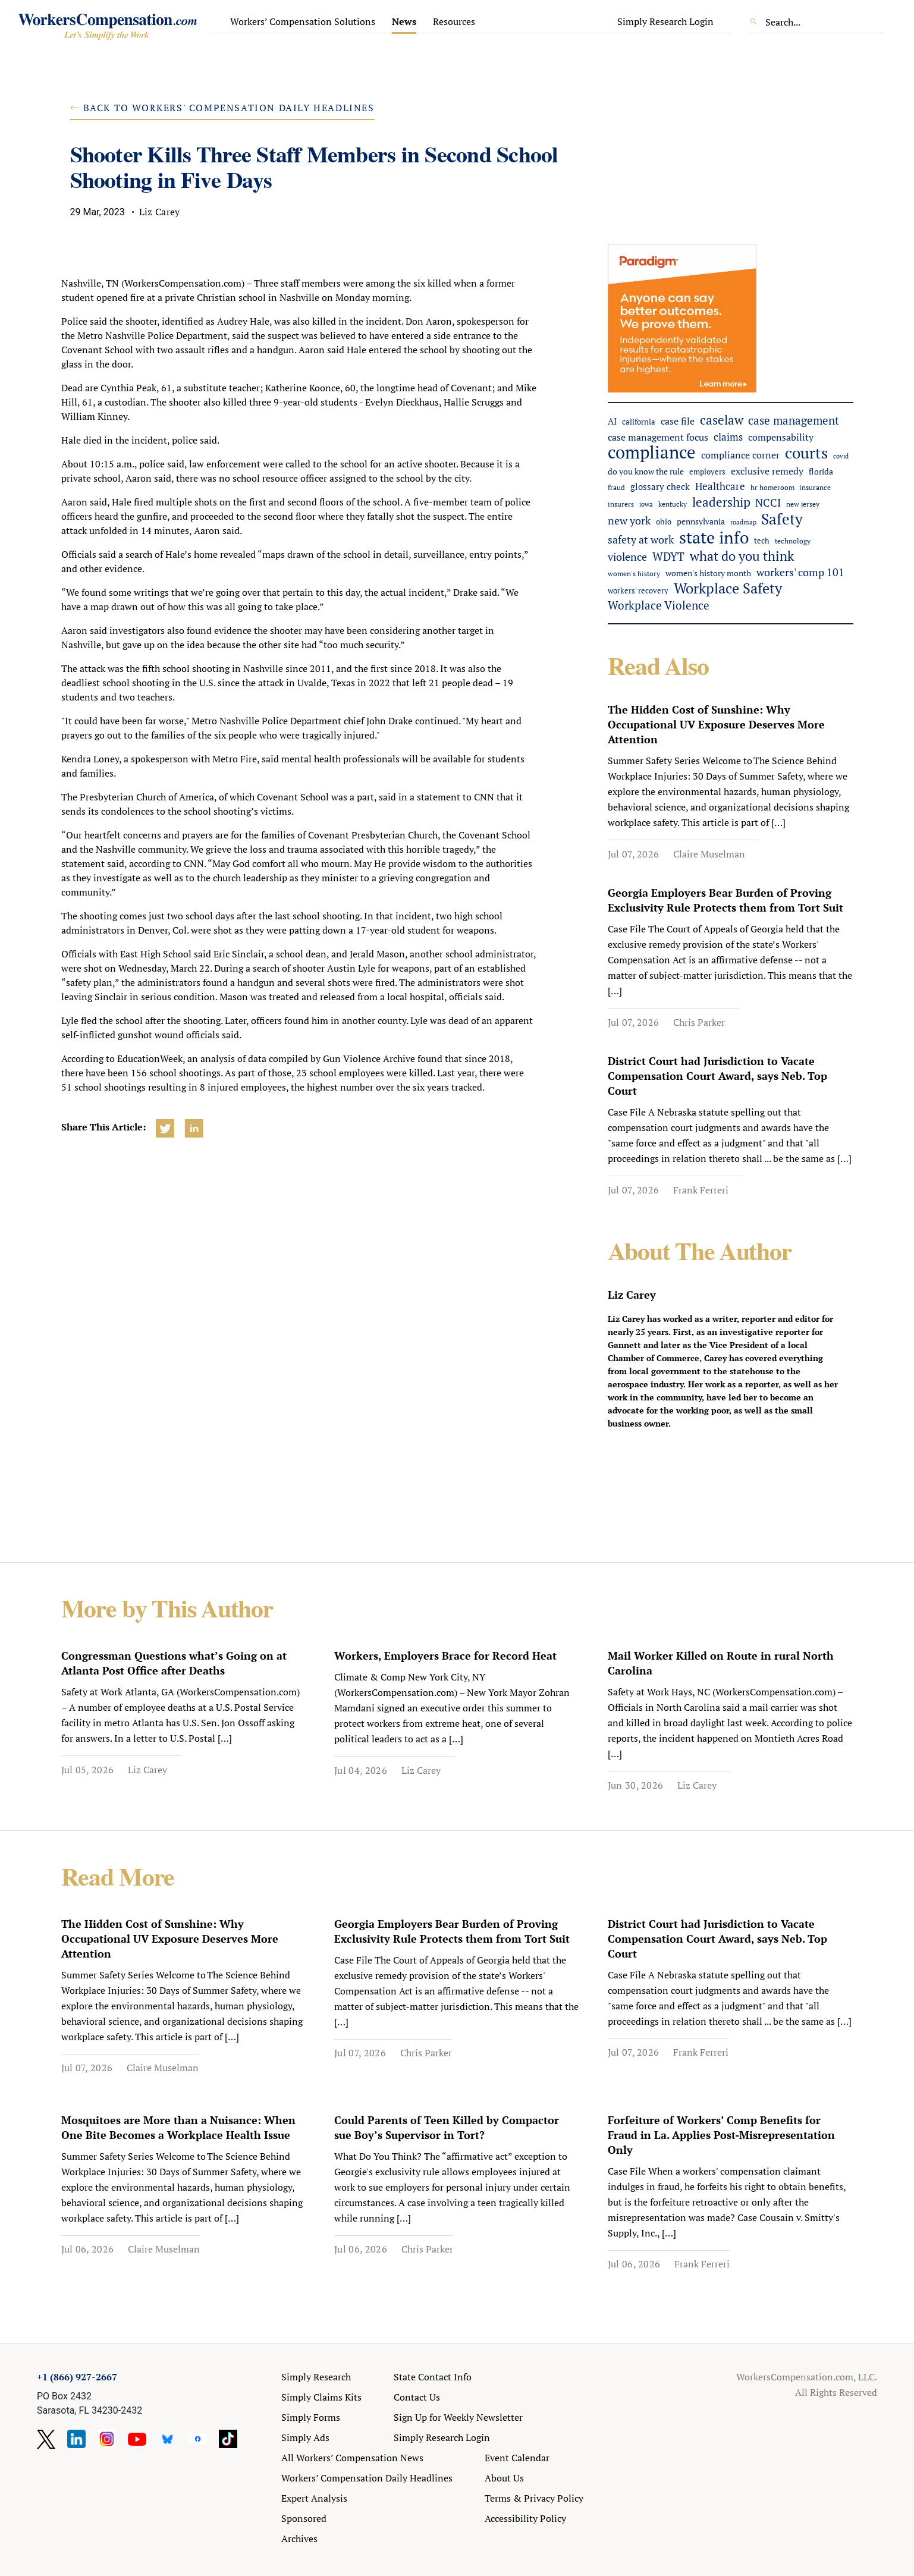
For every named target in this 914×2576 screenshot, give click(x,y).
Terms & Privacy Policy (534, 2498)
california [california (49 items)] (638, 422)
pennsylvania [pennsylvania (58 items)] (701, 521)
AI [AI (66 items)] (612, 421)
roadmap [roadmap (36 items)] (743, 522)
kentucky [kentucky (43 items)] (672, 504)
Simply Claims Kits (321, 2397)
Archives (299, 2538)
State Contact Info (433, 2376)
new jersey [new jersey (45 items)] (802, 504)
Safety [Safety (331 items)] (782, 518)
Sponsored (303, 2518)
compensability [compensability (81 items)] (781, 437)
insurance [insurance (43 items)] (815, 487)
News (404, 21)
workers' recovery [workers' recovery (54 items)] (638, 590)
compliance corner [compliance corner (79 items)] (740, 455)
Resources (454, 21)
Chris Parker (699, 1022)
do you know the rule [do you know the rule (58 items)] (646, 471)
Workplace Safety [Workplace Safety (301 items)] (728, 588)
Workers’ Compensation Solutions (302, 21)
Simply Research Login (665, 21)
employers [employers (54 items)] (707, 471)
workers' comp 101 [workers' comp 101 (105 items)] (800, 572)
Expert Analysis (314, 2498)
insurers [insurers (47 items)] (621, 504)
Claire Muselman (709, 853)
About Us (504, 2477)
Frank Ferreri (700, 1189)
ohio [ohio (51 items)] (663, 522)
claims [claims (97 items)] (728, 437)
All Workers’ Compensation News (352, 2457)
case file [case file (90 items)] (678, 421)
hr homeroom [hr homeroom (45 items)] (772, 487)
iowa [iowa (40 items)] (646, 504)
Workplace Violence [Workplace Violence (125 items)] (658, 605)
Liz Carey (147, 1769)
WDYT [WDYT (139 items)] (668, 556)
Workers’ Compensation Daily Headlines (367, 2477)
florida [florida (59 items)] (821, 471)
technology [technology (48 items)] (793, 541)
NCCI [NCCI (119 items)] (768, 502)
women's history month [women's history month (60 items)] (708, 573)
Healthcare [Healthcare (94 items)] (720, 486)
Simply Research (316, 2376)
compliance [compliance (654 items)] (652, 452)
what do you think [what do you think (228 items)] (742, 555)
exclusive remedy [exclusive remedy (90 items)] (767, 470)
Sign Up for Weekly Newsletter (458, 2417)
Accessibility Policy (525, 2518)
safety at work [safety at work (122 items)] (641, 539)
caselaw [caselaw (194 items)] (721, 420)
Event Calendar (517, 2457)
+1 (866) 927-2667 (77, 2376)
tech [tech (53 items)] (761, 540)
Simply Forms (310, 2417)
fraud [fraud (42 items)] (616, 487)
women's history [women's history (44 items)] (634, 573)
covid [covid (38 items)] (841, 456)
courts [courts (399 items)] (806, 452)
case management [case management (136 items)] (793, 420)
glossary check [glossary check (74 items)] (660, 486)
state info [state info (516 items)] (714, 537)
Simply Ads (305, 2437)
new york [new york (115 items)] (629, 520)
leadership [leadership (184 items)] (721, 502)
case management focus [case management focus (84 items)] (658, 437)
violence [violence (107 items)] (627, 557)
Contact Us (417, 2397)
